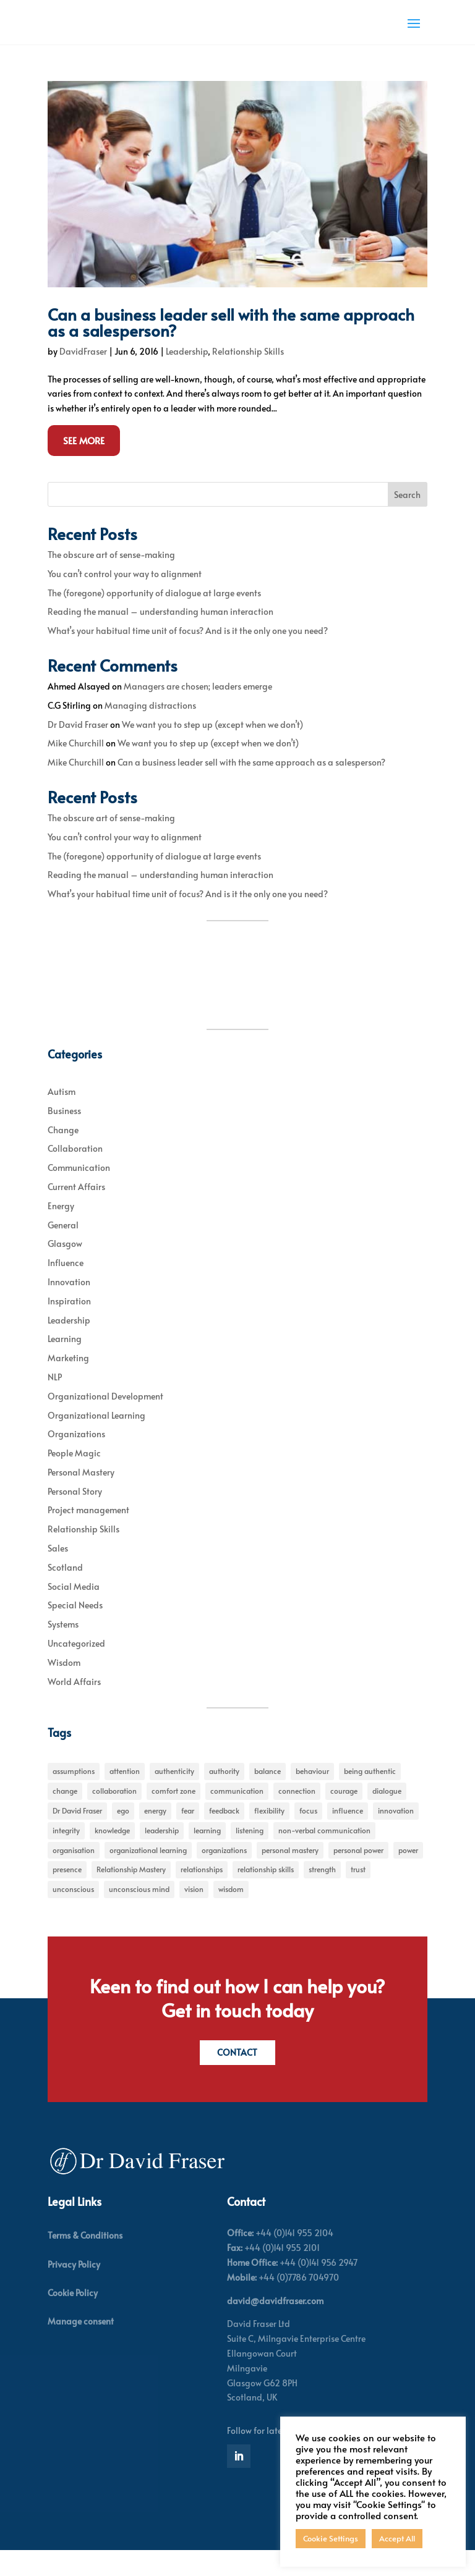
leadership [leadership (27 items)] (162, 1854)
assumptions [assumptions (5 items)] (74, 1794)
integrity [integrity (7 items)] (66, 1854)
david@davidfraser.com (275, 2326)
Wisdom (64, 1686)
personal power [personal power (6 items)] (358, 1873)
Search (407, 518)
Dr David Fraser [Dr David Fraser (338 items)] (77, 1834)
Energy (61, 1229)
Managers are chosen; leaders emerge (198, 710)
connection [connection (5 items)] (296, 1814)
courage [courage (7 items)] (343, 1814)
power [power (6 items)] (408, 1873)
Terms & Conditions (85, 2261)
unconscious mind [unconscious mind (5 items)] (139, 1912)
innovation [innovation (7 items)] (396, 1834)
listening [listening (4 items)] (249, 1854)
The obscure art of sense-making (111, 578)
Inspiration (69, 1324)
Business (64, 1134)
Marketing (68, 1381)
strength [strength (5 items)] (322, 1893)
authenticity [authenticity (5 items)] (174, 1794)
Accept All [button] (397, 2538)
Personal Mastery (81, 1495)
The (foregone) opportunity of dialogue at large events (154, 616)
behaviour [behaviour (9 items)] (312, 1794)
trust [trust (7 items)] (358, 1893)
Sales (58, 1571)
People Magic (74, 1476)
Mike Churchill (76, 766)
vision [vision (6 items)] (193, 1912)
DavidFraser (83, 375)
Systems (63, 1647)
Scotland (65, 1591)
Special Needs (75, 1628)
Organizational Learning (96, 1438)
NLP (55, 1400)
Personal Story (75, 1515)
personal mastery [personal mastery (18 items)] (290, 1873)
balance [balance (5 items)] (267, 1794)
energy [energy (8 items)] (155, 1834)
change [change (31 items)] (65, 1814)
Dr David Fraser (78, 748)
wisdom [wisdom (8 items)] (231, 1912)
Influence (65, 1286)
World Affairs (74, 1705)
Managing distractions (150, 729)
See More (84, 463)
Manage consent (81, 2347)
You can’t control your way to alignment (125, 597)
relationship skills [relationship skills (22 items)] (266, 1893)
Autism (61, 1115)
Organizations (76, 1457)
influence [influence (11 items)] (347, 1834)
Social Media (74, 1610)
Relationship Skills (248, 375)
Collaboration (75, 1172)
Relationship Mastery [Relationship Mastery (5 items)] (131, 1893)
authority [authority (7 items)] (224, 1794)
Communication (79, 1191)
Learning (65, 1362)
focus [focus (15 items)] (308, 1834)
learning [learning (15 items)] (207, 1854)
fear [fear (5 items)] (187, 1834)
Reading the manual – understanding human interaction (160, 635)
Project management (88, 1533)
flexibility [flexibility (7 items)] (269, 1834)
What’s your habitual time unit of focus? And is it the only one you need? (188, 654)
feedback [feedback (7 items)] (224, 1834)
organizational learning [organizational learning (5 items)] (148, 1873)
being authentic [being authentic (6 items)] (370, 1794)
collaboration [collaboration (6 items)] (114, 1814)
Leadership (187, 375)
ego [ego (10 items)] (123, 1834)
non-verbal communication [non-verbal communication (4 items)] (324, 1854)
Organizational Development (105, 1419)
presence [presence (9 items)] (67, 1893)
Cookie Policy (73, 2318)
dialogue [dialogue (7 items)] (386, 1814)
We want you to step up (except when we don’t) (212, 748)
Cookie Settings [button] (330, 2538)
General (63, 1248)
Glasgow (65, 1267)
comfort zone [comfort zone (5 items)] (173, 1814)
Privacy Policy (74, 2289)
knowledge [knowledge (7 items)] (112, 1854)
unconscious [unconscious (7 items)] (73, 1912)
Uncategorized (76, 1667)
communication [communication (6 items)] (236, 1814)
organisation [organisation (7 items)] (74, 1873)
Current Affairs (76, 1210)
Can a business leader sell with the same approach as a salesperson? (231, 345)
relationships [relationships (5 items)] (202, 1893)
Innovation (69, 1305)
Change (63, 1153)
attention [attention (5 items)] (124, 1794)
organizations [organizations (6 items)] (224, 1873)
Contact (237, 2077)
